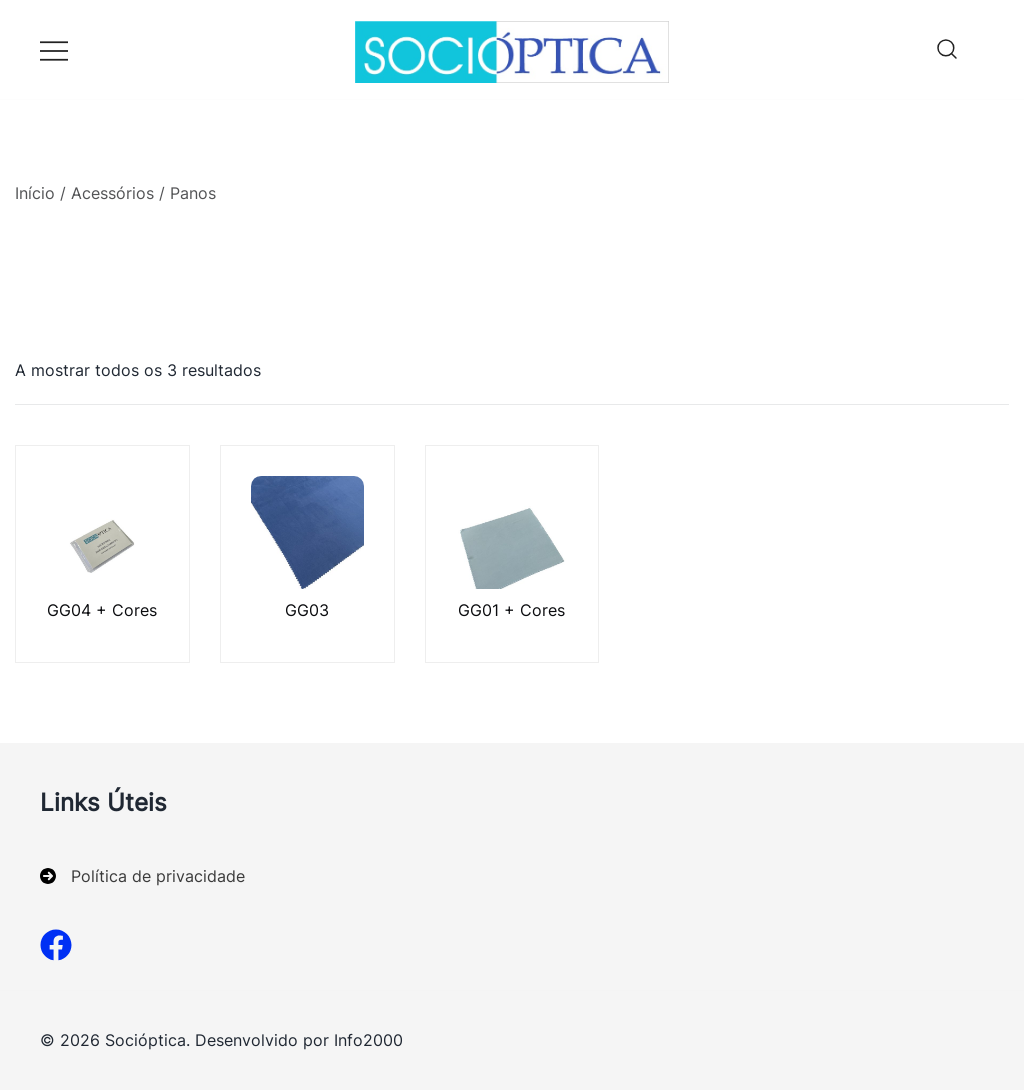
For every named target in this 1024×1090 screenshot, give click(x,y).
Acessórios (112, 193)
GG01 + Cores (511, 610)
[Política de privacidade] (142, 876)
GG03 (307, 610)
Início (35, 193)
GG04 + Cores (102, 610)
